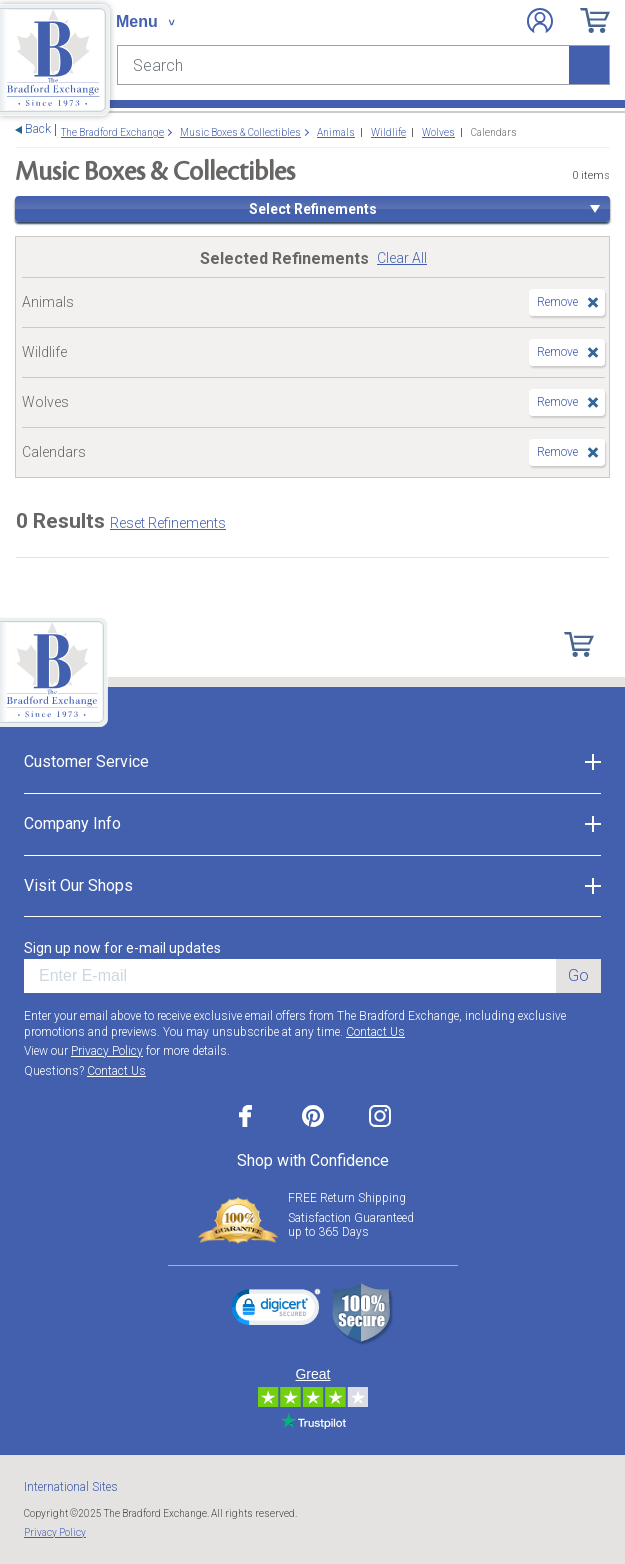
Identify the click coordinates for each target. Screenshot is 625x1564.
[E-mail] (290, 976)
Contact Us (375, 1032)
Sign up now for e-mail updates (122, 948)
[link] (276, 1310)
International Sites (71, 1487)
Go (578, 975)
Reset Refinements (168, 523)
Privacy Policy (107, 1051)
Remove (557, 302)
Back (38, 129)
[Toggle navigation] (145, 22)
